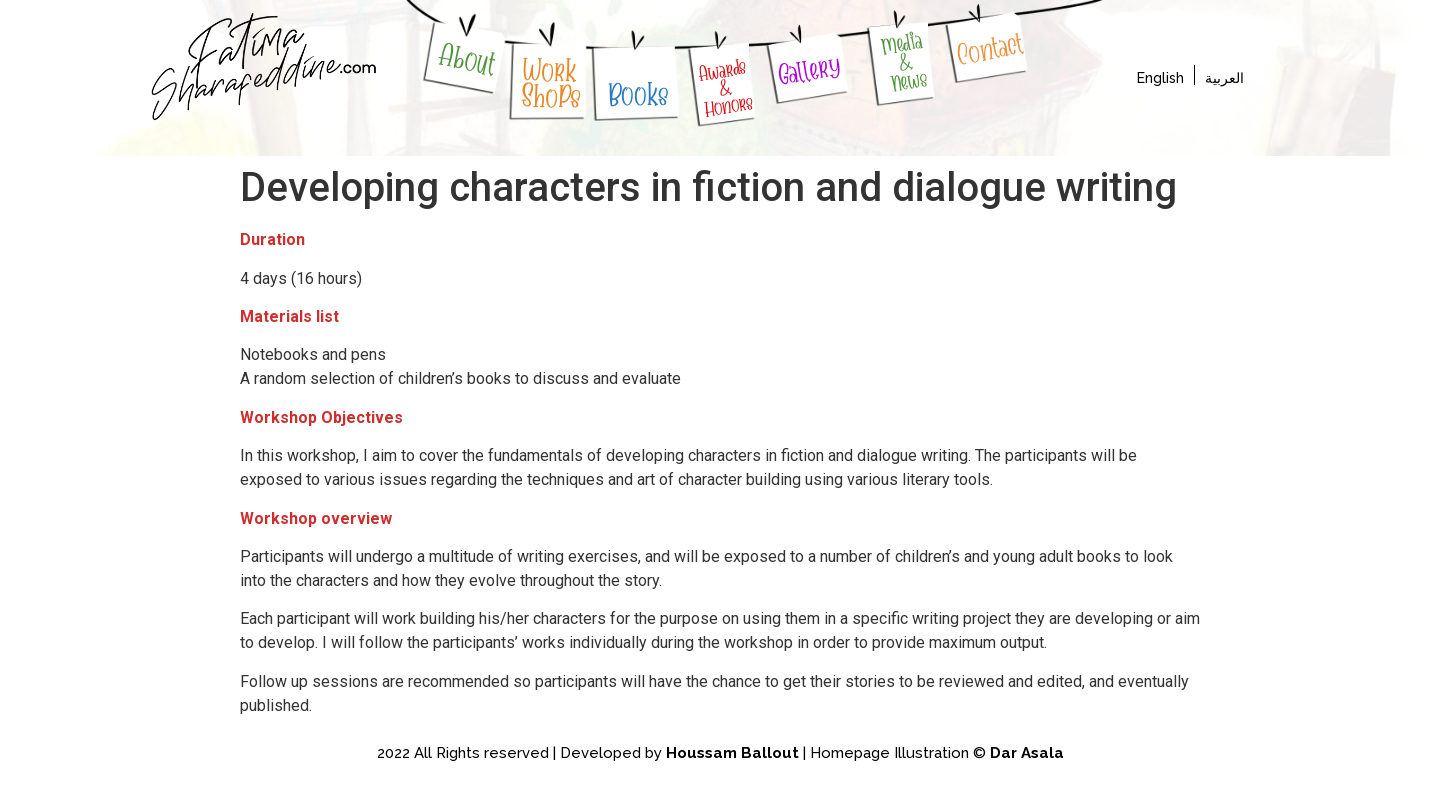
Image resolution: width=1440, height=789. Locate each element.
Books (638, 95)
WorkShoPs (552, 83)
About (468, 59)
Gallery (809, 70)
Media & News (904, 61)
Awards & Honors (726, 87)
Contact (989, 49)
